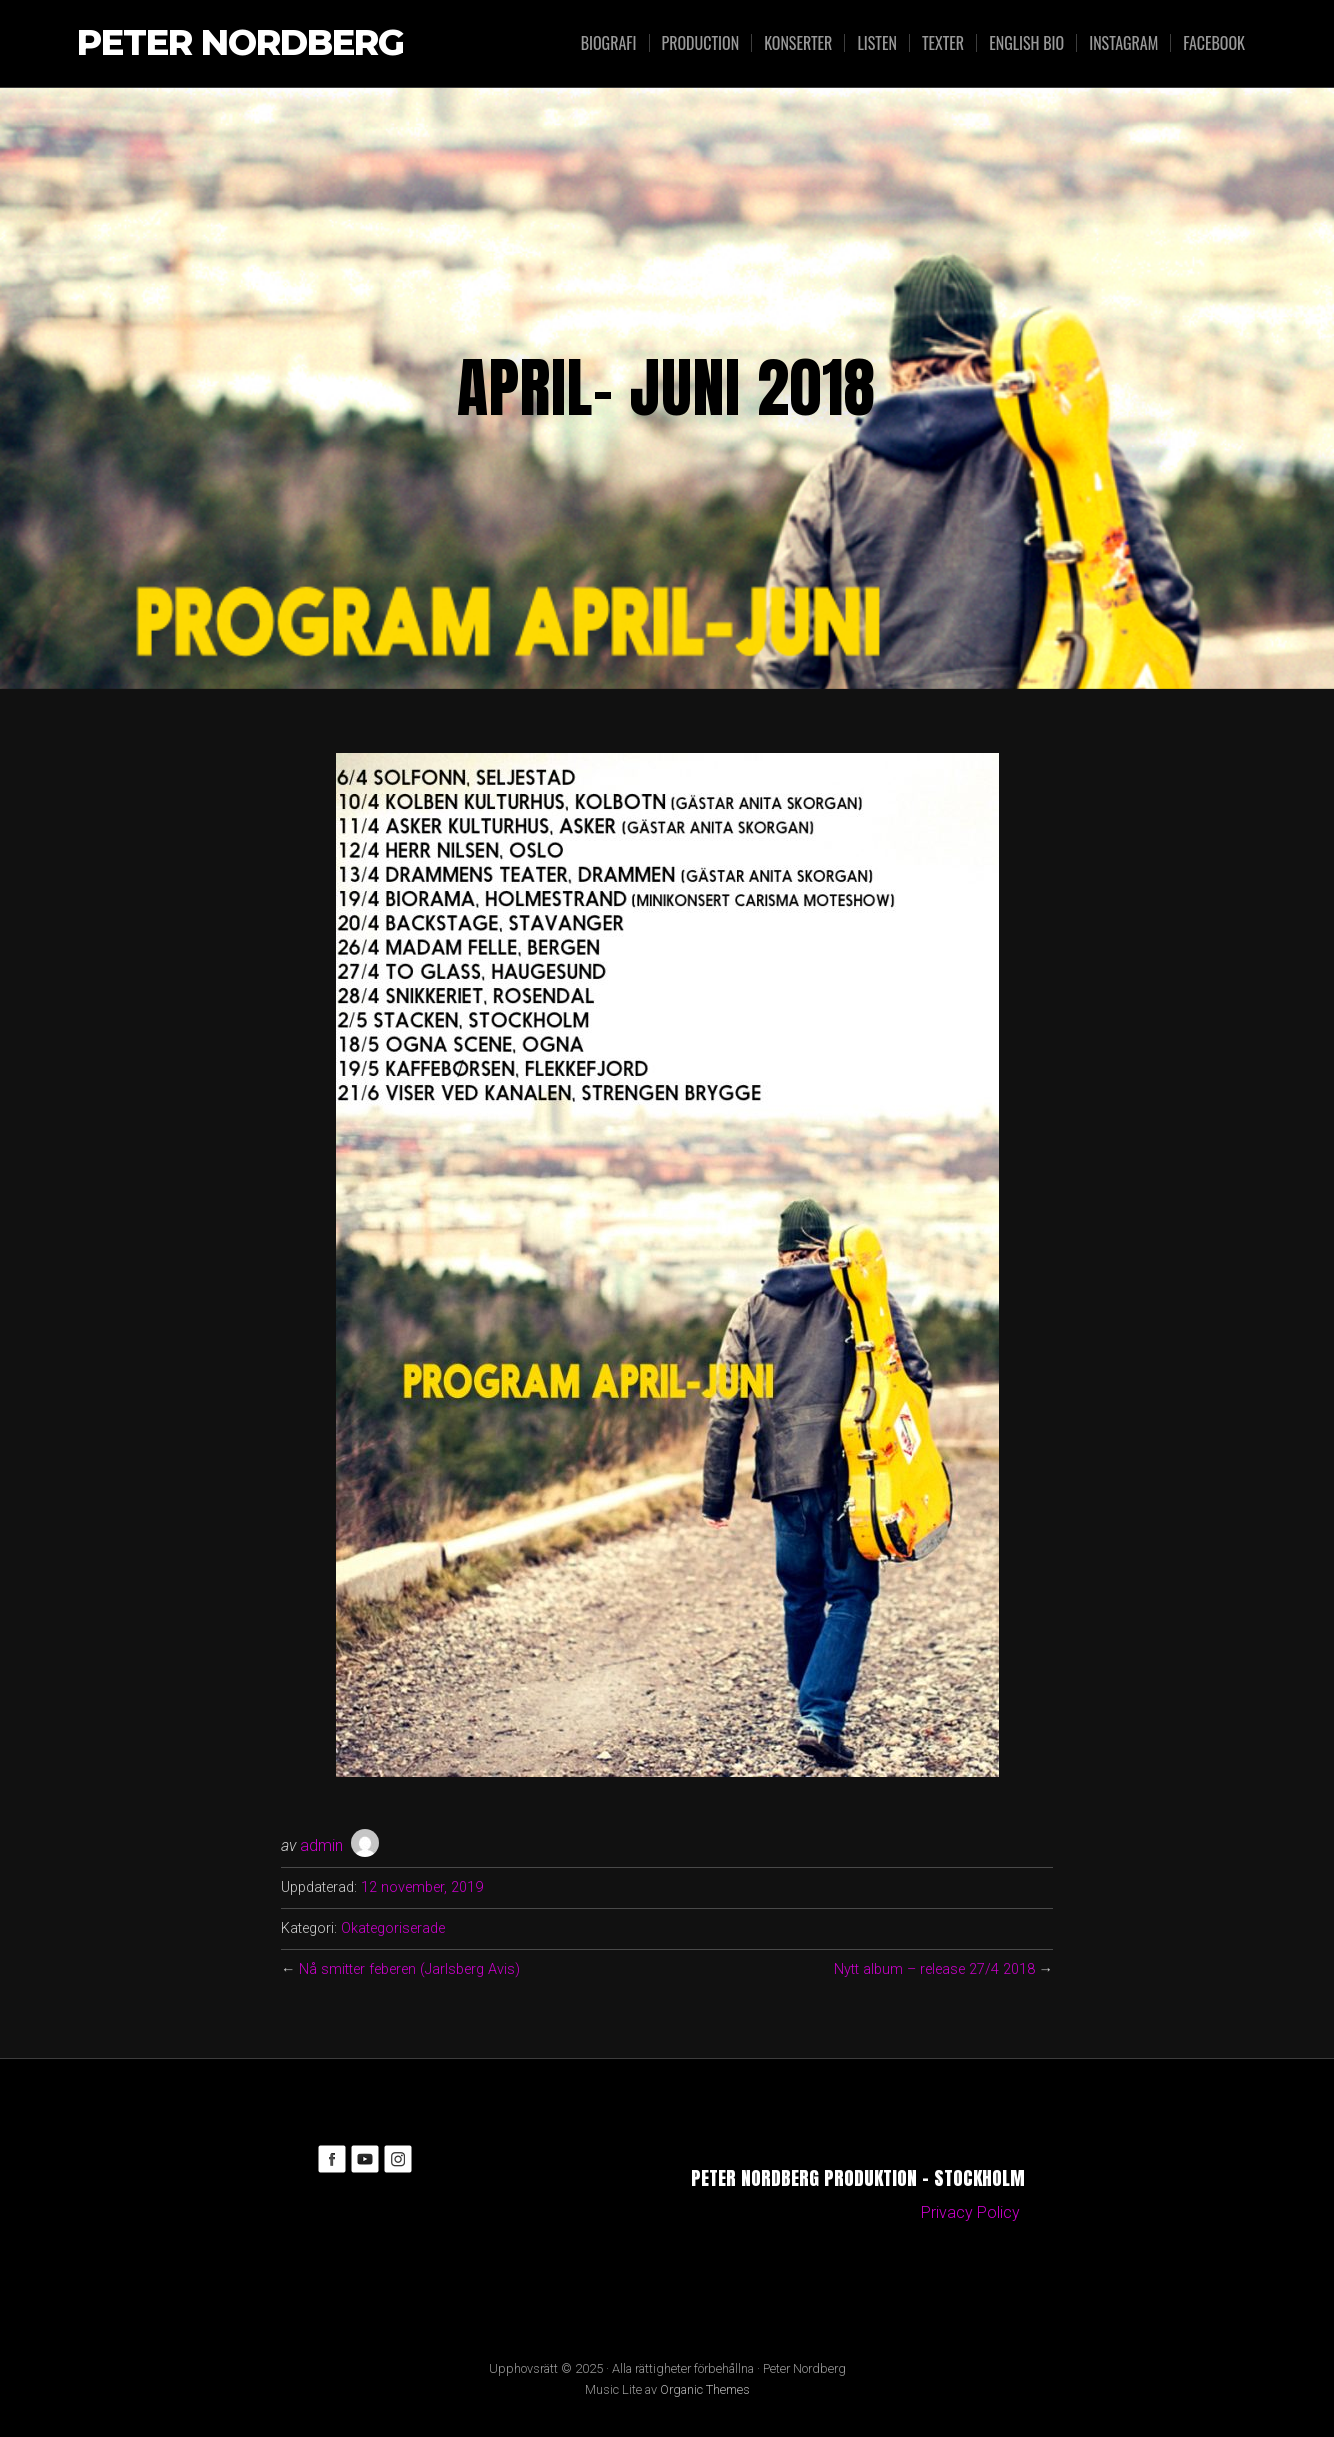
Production (701, 43)
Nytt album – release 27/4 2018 (934, 1969)
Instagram (1123, 43)
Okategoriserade (393, 1928)
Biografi (609, 43)
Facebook (1214, 43)
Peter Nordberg (240, 43)
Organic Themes (705, 2389)
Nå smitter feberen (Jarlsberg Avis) (409, 1969)
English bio (1026, 43)
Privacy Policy (970, 2212)
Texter (943, 43)
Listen (876, 43)
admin (321, 1845)
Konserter (798, 43)
